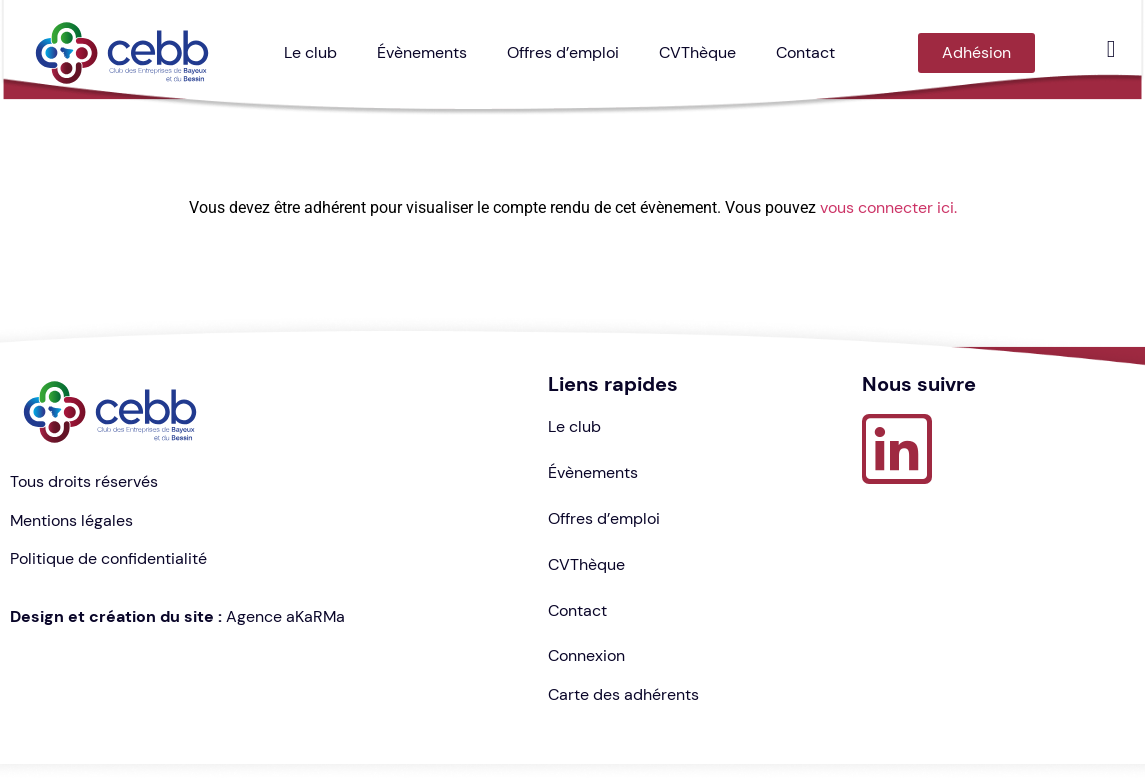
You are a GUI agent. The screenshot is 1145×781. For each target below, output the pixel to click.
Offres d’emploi (563, 52)
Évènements (422, 52)
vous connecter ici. (888, 207)
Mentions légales (71, 520)
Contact (805, 52)
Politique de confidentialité (108, 558)
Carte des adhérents (623, 694)
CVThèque (697, 52)
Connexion (586, 655)
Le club (310, 52)
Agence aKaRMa (285, 616)
